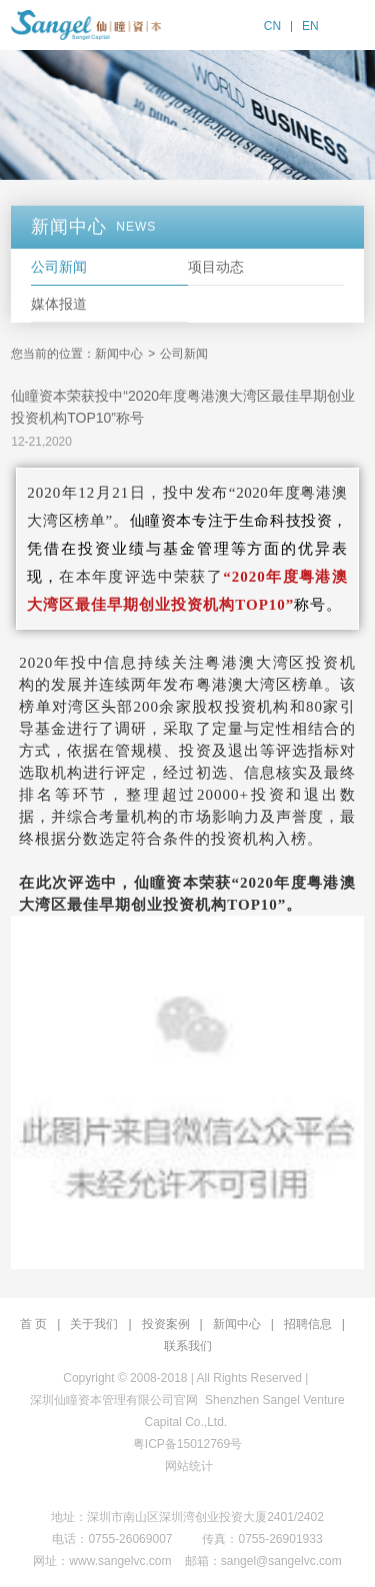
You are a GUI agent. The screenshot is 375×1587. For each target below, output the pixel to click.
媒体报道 (59, 306)
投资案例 (166, 1324)
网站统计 (189, 1466)
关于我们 (94, 1324)
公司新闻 (59, 269)
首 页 (33, 1324)
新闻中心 (119, 356)
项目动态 (216, 269)
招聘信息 (308, 1324)
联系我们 (188, 1346)
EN (310, 26)
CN (272, 26)
